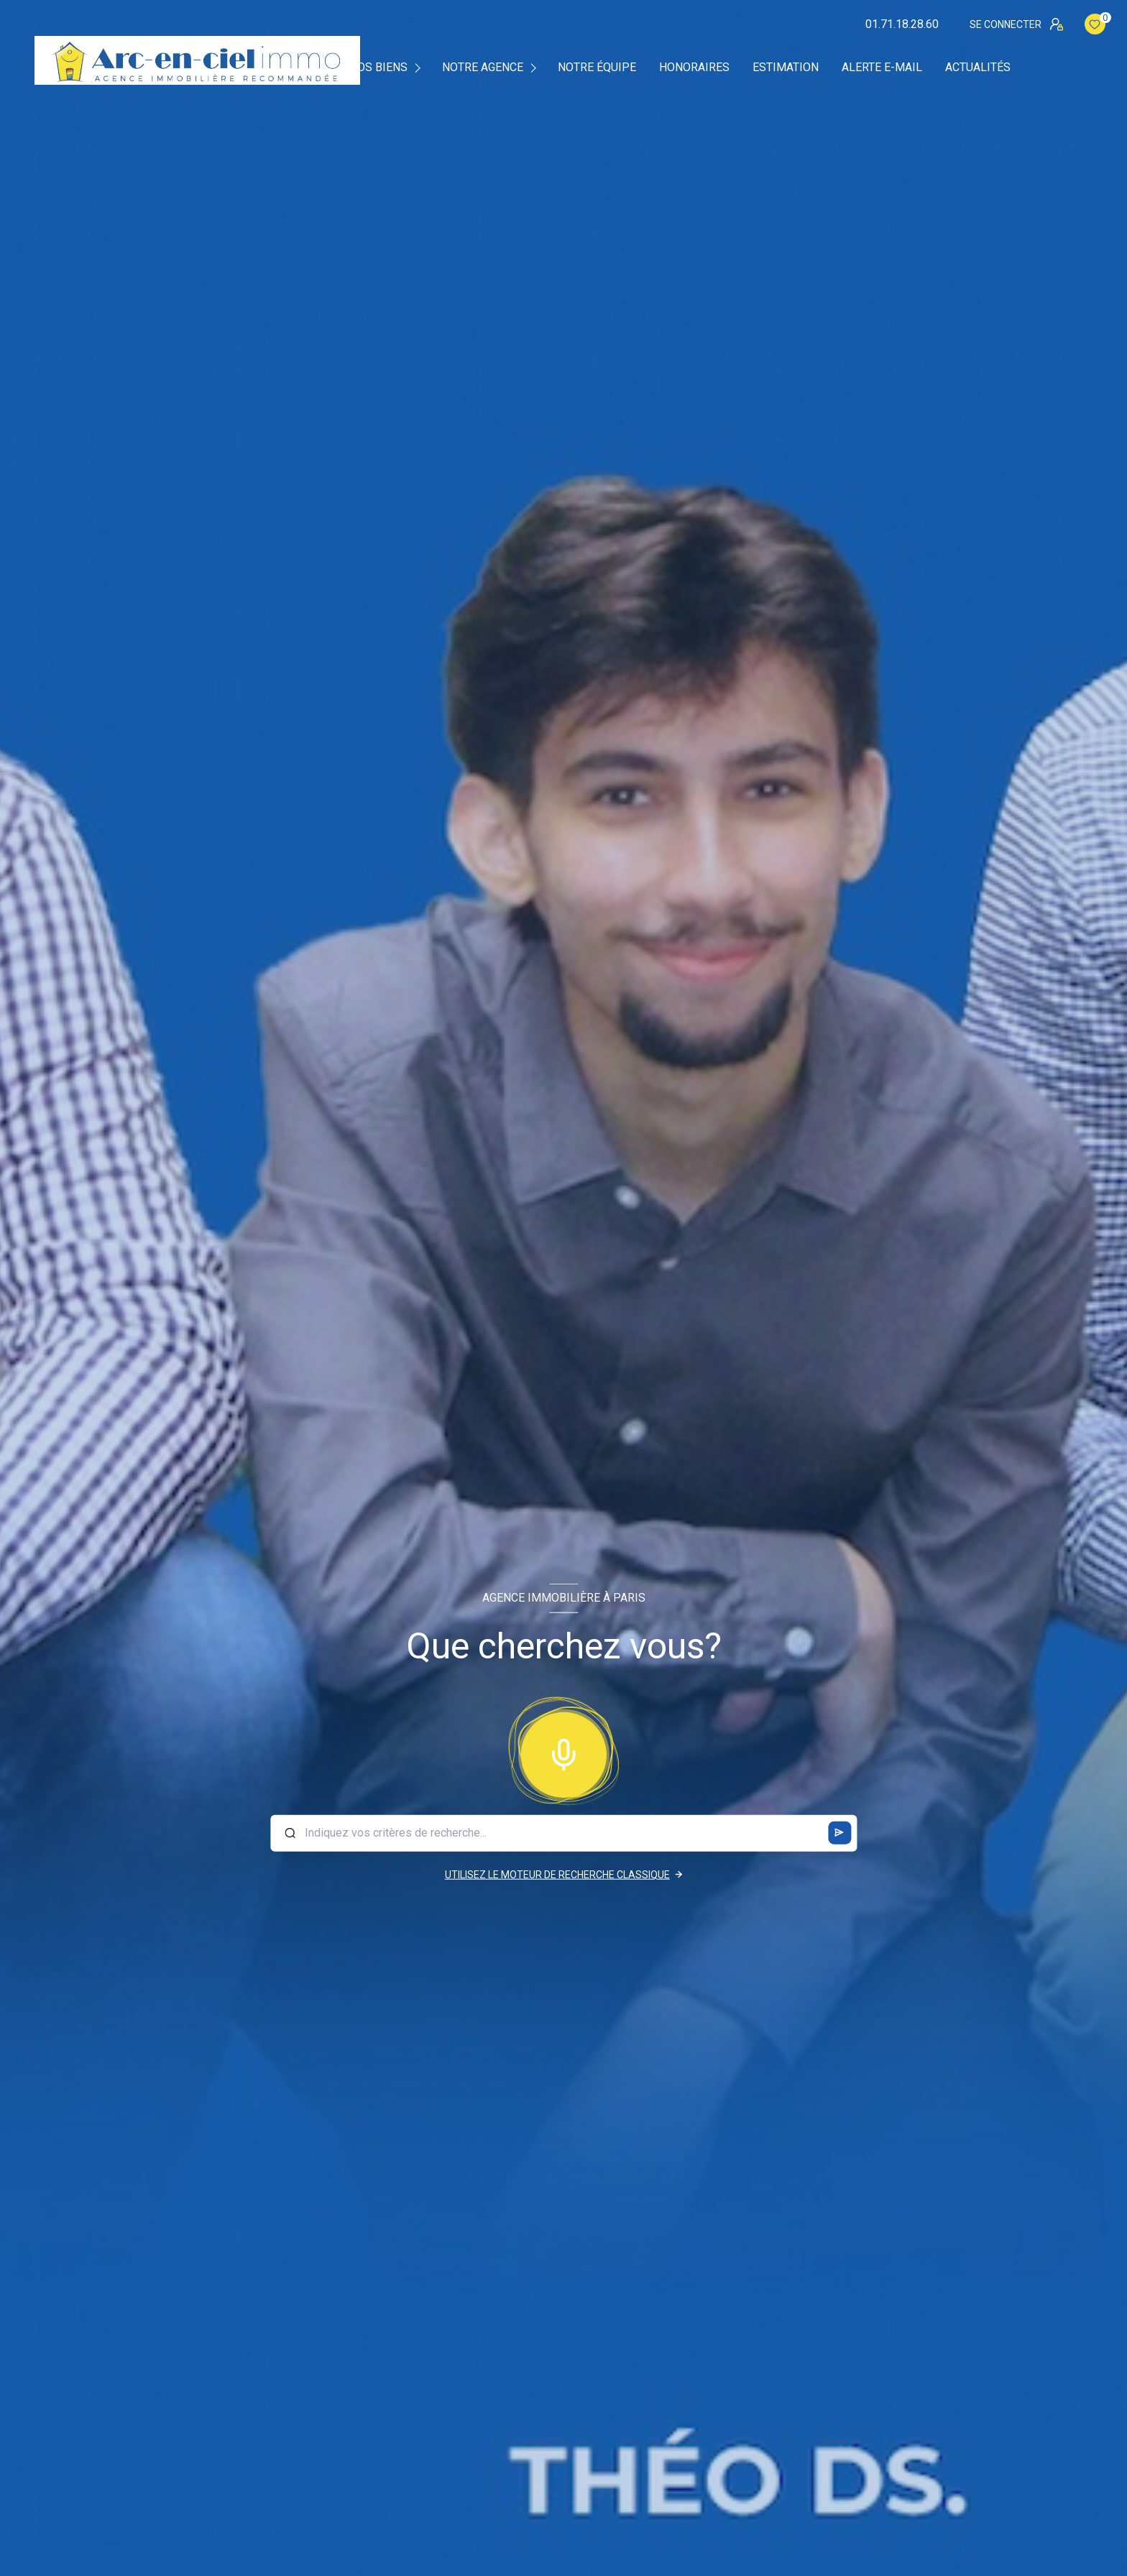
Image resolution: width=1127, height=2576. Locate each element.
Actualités (978, 67)
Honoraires (694, 67)
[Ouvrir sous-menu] (420, 67)
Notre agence (482, 67)
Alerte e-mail (882, 67)
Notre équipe (597, 67)
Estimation (786, 67)
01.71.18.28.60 (902, 24)
